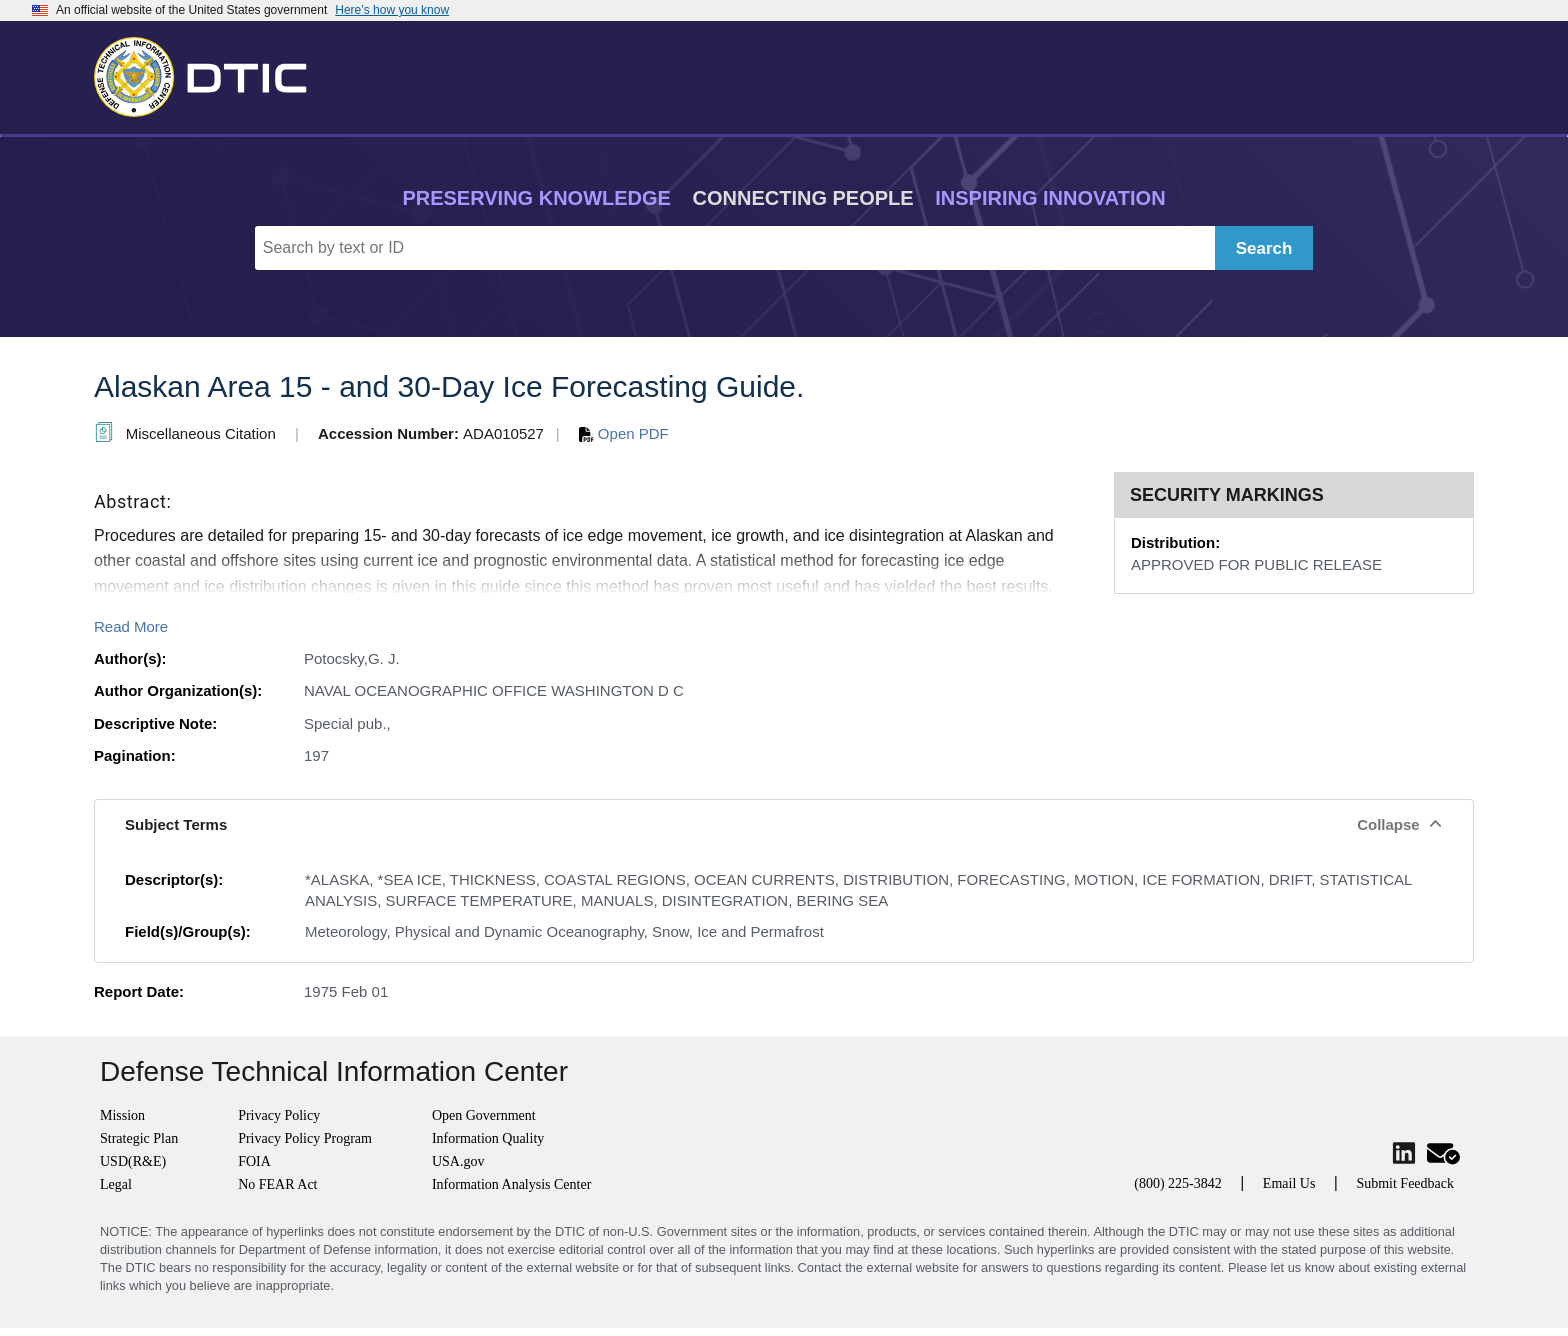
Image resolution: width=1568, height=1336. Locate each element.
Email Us (1289, 1183)
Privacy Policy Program (305, 1138)
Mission (122, 1115)
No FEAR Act (277, 1184)
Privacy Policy (279, 1115)
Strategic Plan (139, 1138)
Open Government (484, 1115)
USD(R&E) (133, 1161)
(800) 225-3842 (1178, 1183)
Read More (131, 626)
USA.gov (458, 1161)
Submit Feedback (1405, 1183)
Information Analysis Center (511, 1184)
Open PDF (624, 433)
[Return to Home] (209, 73)
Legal (116, 1184)
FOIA (254, 1161)
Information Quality (488, 1138)
